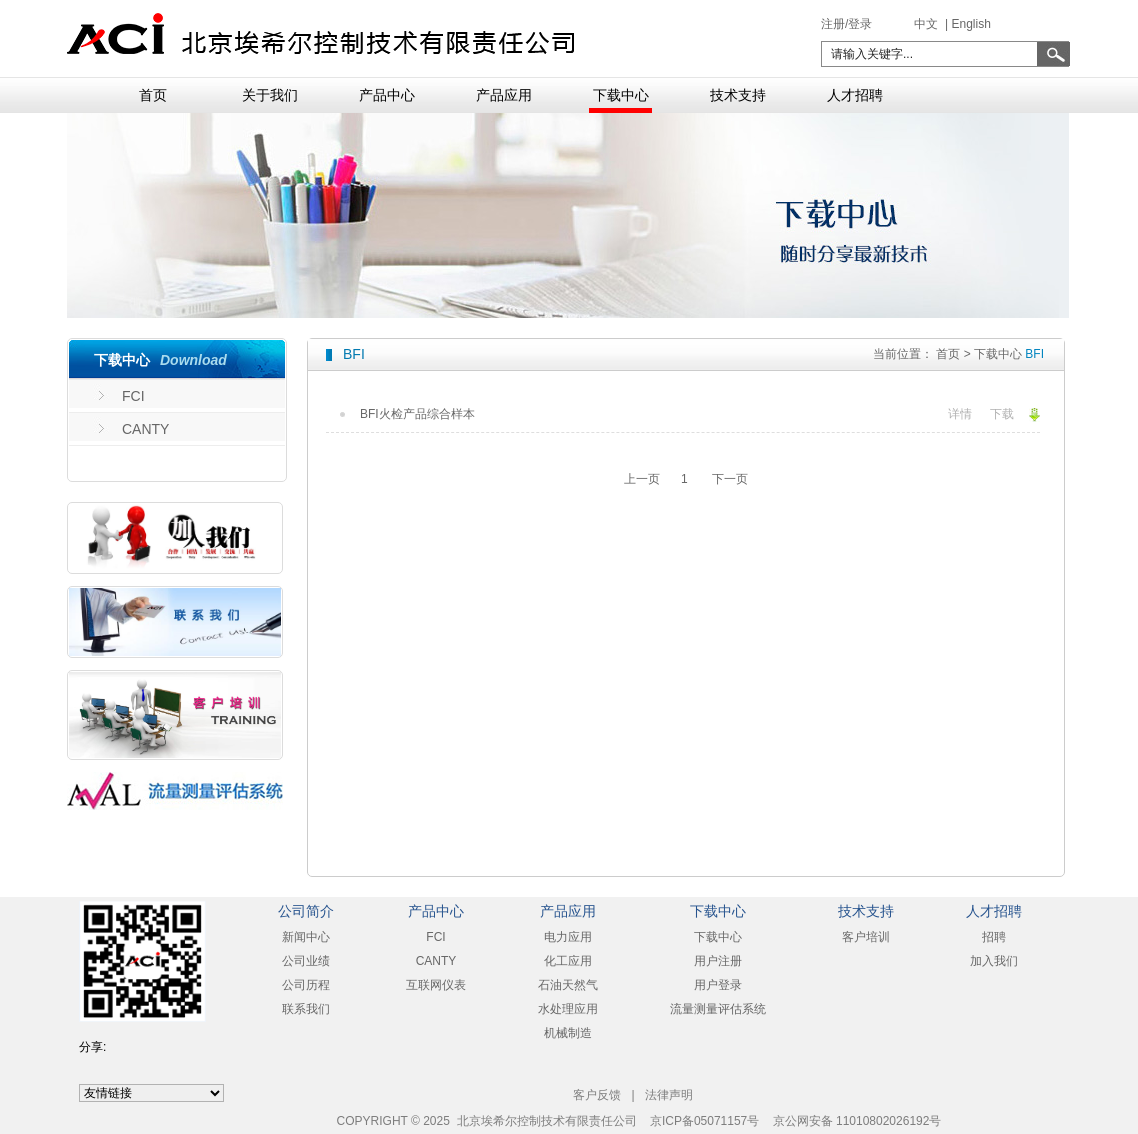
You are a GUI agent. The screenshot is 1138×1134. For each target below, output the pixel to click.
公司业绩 (306, 961)
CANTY (145, 429)
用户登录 (718, 985)
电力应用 (568, 937)
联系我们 (306, 1009)
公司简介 (306, 911)
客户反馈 (597, 1095)
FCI (133, 396)
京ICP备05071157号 (704, 1121)
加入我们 (994, 961)
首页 (153, 95)
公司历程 (306, 985)
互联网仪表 (436, 985)
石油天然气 (568, 985)
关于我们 (270, 95)
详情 (960, 414)
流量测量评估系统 (718, 1009)
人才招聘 (855, 95)
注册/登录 (846, 24)
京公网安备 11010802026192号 (857, 1121)
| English (966, 24)
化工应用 (568, 961)
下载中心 (621, 95)
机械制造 (568, 1033)
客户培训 (866, 937)
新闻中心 (306, 937)
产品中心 (387, 95)
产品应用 (504, 95)
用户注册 (718, 961)
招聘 (994, 937)
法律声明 (669, 1095)
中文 (926, 24)
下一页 (730, 479)
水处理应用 (568, 1009)
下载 (1002, 414)
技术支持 (738, 95)
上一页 (642, 479)
